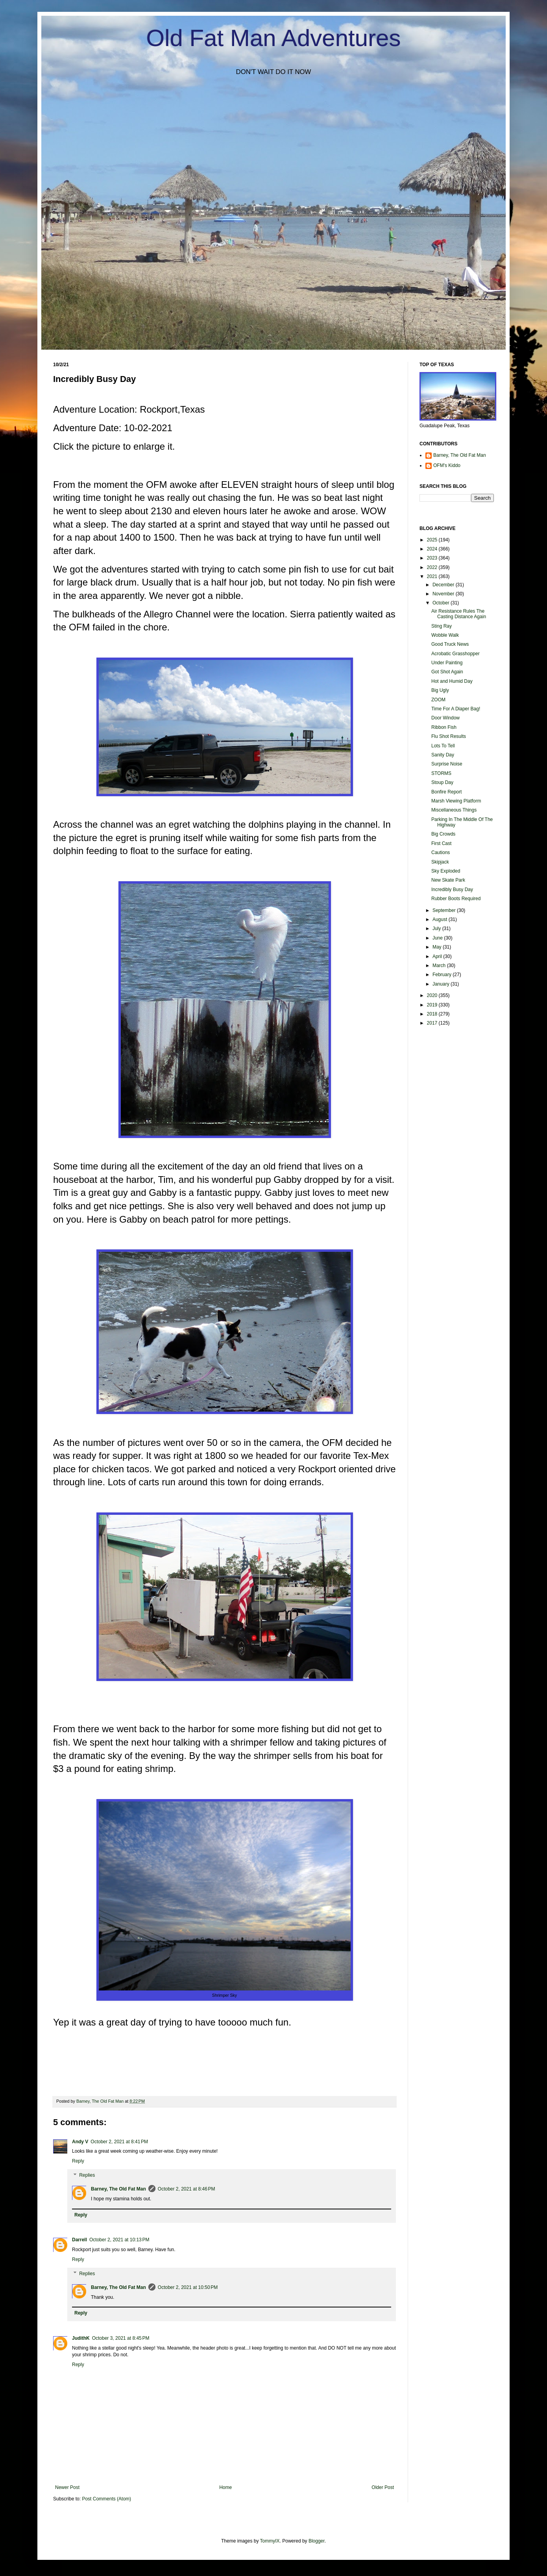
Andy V (80, 2141)
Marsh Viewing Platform (456, 801)
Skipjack (440, 862)
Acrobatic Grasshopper (455, 653)
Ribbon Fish (443, 727)
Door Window (445, 718)
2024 (433, 549)
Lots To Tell (443, 746)
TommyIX (270, 2541)
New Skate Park (448, 880)
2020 (433, 995)
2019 (433, 1005)
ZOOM (438, 699)
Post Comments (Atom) (106, 2499)
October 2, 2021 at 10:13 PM (119, 2239)
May (437, 947)
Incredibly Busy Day (452, 889)
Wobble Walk (445, 635)
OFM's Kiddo (446, 465)
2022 (433, 567)
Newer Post (67, 2487)
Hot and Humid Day (452, 681)
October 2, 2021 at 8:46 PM (186, 2189)
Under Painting (446, 662)
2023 (433, 558)
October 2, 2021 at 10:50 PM (188, 2287)
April (437, 956)
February (442, 974)
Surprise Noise (446, 764)
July (437, 928)
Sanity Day (442, 755)
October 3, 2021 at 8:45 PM (121, 2338)
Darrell (79, 2239)
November (444, 594)
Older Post (382, 2487)
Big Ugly (440, 690)
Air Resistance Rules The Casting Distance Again (458, 613)
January (441, 984)
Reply (78, 2161)
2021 (433, 576)
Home (225, 2487)
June (438, 938)
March (439, 965)
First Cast (441, 843)
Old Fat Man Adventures (273, 38)
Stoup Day (442, 782)
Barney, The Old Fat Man (118, 2189)
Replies (87, 2175)
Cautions (440, 852)
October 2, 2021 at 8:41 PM (119, 2141)
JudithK (81, 2338)
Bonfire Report (446, 792)
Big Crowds (443, 834)
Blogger (317, 2541)
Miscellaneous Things (454, 810)
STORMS (441, 773)
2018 (433, 1014)
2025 (433, 540)
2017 (433, 1023)
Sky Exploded (445, 871)
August (440, 919)
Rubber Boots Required (455, 898)
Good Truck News (450, 644)
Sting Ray (441, 626)
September (444, 910)
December (444, 584)
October (441, 603)
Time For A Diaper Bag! (455, 709)
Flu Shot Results (448, 736)
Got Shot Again (447, 672)
